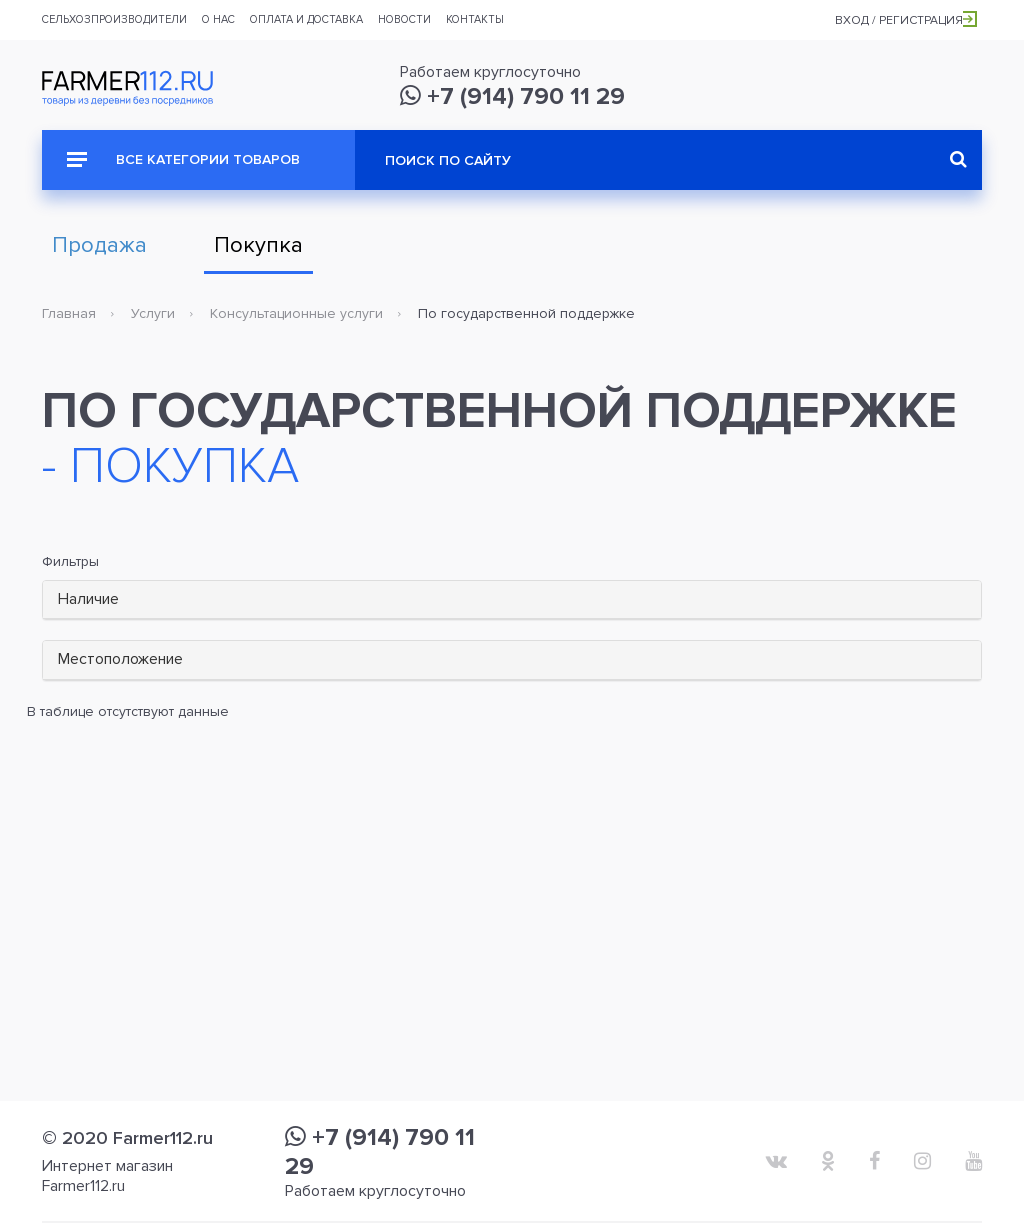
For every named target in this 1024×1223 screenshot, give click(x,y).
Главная (69, 313)
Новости (404, 19)
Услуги (153, 313)
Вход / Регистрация (906, 20)
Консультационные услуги (296, 313)
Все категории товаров (183, 159)
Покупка (258, 245)
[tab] (512, 600)
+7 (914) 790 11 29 (512, 96)
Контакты (475, 19)
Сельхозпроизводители (114, 19)
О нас (218, 19)
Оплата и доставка (306, 19)
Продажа (99, 245)
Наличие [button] (88, 599)
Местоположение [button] (120, 659)
